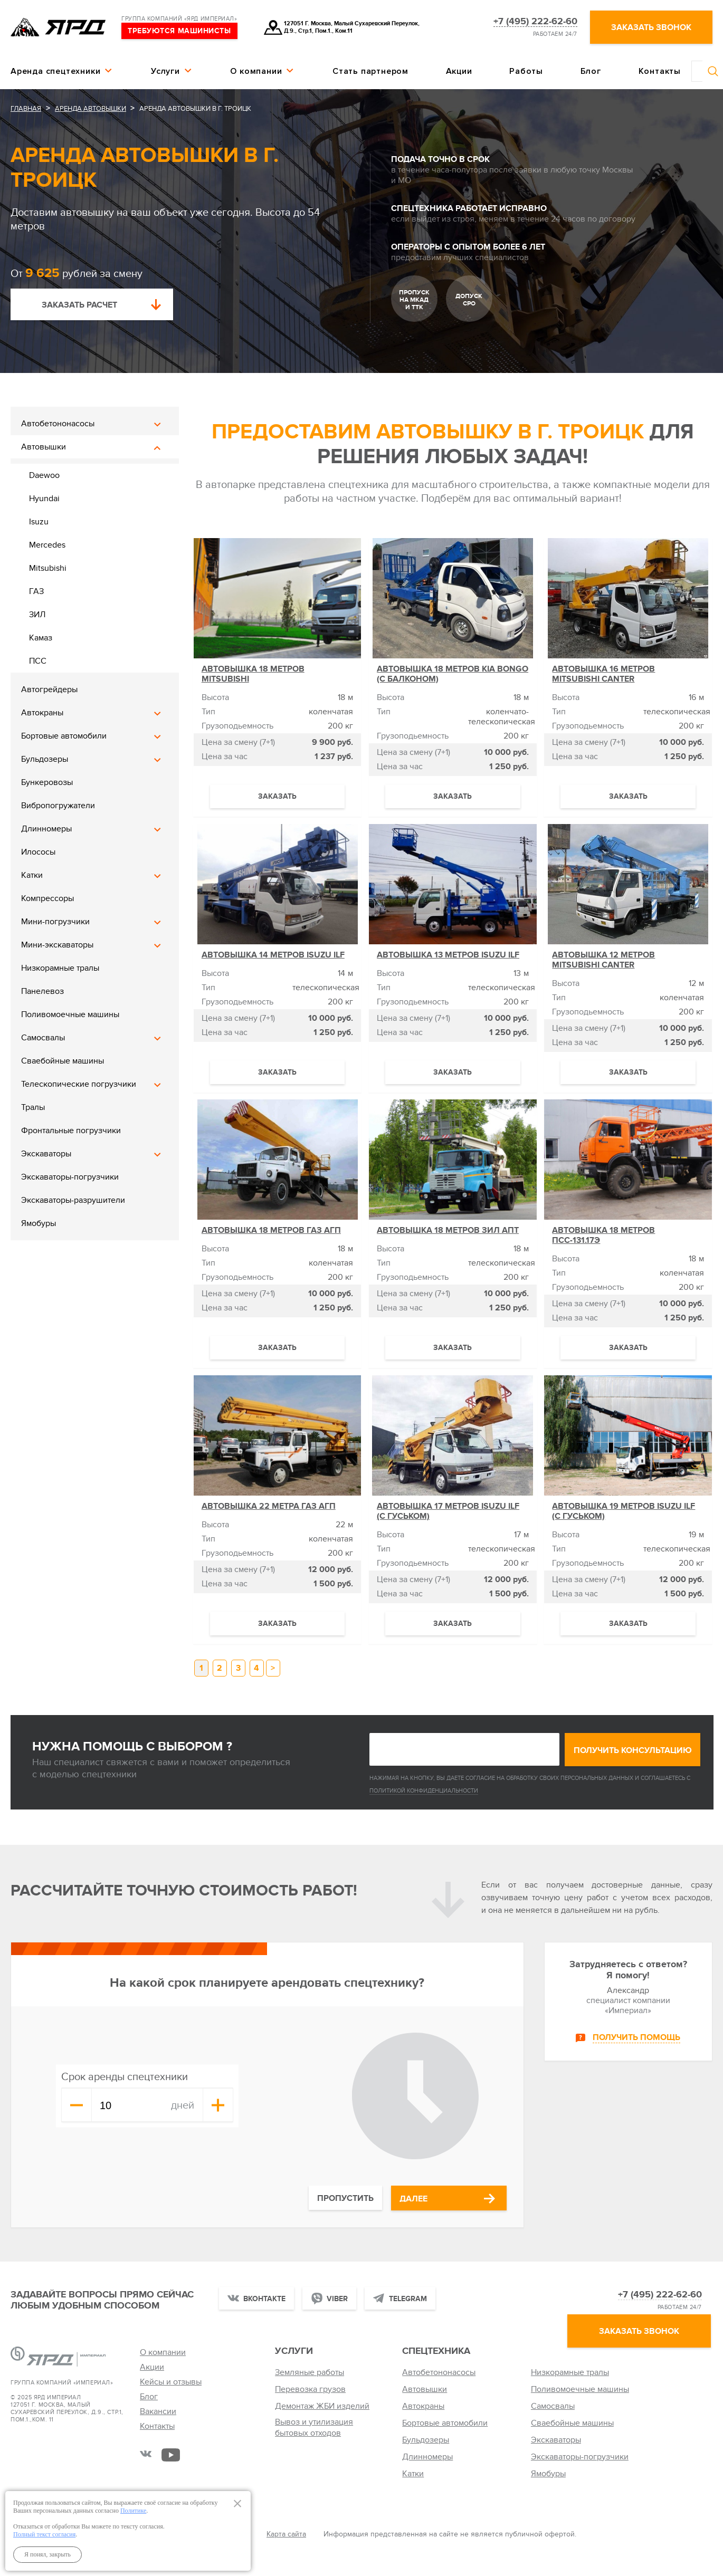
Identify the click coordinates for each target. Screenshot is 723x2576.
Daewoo (44, 475)
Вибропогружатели (58, 805)
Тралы (33, 1107)
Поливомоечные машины (70, 1014)
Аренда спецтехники (55, 71)
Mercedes (47, 545)
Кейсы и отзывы (171, 2382)
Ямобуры (38, 1223)
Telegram (408, 2298)
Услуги (165, 71)
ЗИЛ (37, 614)
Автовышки (43, 447)
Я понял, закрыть (47, 2554)
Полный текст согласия (44, 2534)
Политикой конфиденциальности (423, 1790)
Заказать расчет (79, 305)
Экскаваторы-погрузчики (70, 1177)
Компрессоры (47, 898)
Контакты (660, 71)
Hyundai (44, 498)
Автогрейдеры (49, 689)
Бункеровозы (47, 782)
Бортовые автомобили (64, 736)
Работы (526, 71)
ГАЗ (36, 591)
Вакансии (158, 2411)
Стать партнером (370, 71)
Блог (591, 71)
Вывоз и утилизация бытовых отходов (314, 2427)
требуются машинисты (179, 30)
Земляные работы (309, 2372)
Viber (337, 2298)
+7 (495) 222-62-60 (535, 22)
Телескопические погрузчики (78, 1084)
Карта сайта (286, 2534)
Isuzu (39, 521)
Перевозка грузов (310, 2389)
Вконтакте (264, 2298)
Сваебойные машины (62, 1061)
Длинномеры (46, 828)
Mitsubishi (47, 568)
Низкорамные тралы (60, 968)
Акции (459, 71)
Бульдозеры (44, 759)
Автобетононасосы (57, 423)
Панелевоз (42, 991)
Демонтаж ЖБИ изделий (322, 2406)
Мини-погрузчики (55, 921)
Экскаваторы (46, 1153)
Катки (32, 875)
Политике (133, 2510)
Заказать (277, 796)
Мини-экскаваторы (57, 945)
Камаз (40, 638)
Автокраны (42, 712)
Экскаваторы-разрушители (73, 1200)
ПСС (37, 661)
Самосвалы (43, 1037)
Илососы (38, 852)
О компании (256, 71)
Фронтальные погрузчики (71, 1130)
